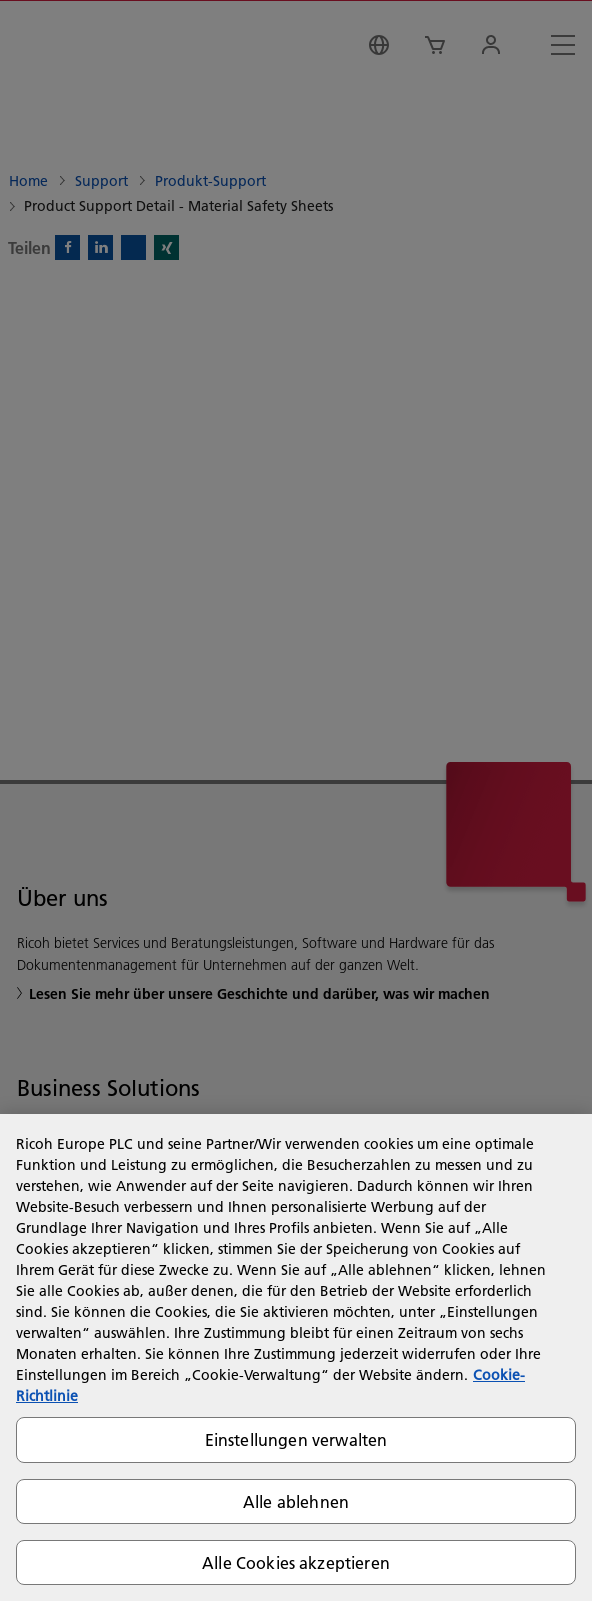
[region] (296, 1357)
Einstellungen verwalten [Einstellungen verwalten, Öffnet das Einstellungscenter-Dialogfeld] (296, 1439)
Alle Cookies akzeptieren (296, 1562)
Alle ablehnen (296, 1501)
